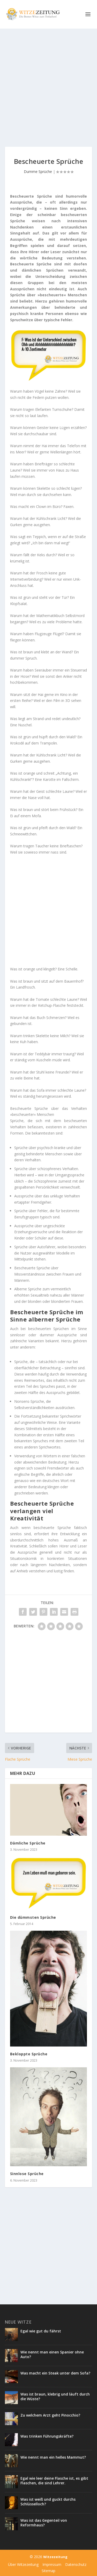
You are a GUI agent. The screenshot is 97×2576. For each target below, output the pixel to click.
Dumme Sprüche (38, 171)
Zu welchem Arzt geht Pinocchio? (50, 2415)
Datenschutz (75, 2564)
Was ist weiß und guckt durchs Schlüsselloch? (48, 2501)
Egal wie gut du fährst (40, 2331)
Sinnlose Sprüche (27, 2173)
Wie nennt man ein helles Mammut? (53, 2457)
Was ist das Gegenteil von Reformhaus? (43, 2522)
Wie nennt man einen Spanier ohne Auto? (52, 2354)
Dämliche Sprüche (28, 1843)
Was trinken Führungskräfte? (46, 2436)
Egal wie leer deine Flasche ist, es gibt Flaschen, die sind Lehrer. (54, 2480)
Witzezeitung (55, 2556)
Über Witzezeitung (23, 2564)
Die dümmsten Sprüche (33, 1917)
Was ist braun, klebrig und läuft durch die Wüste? (55, 2396)
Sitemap (48, 2570)
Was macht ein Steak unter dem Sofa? (55, 2373)
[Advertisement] (48, 87)
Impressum (51, 2564)
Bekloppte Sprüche (29, 2053)
